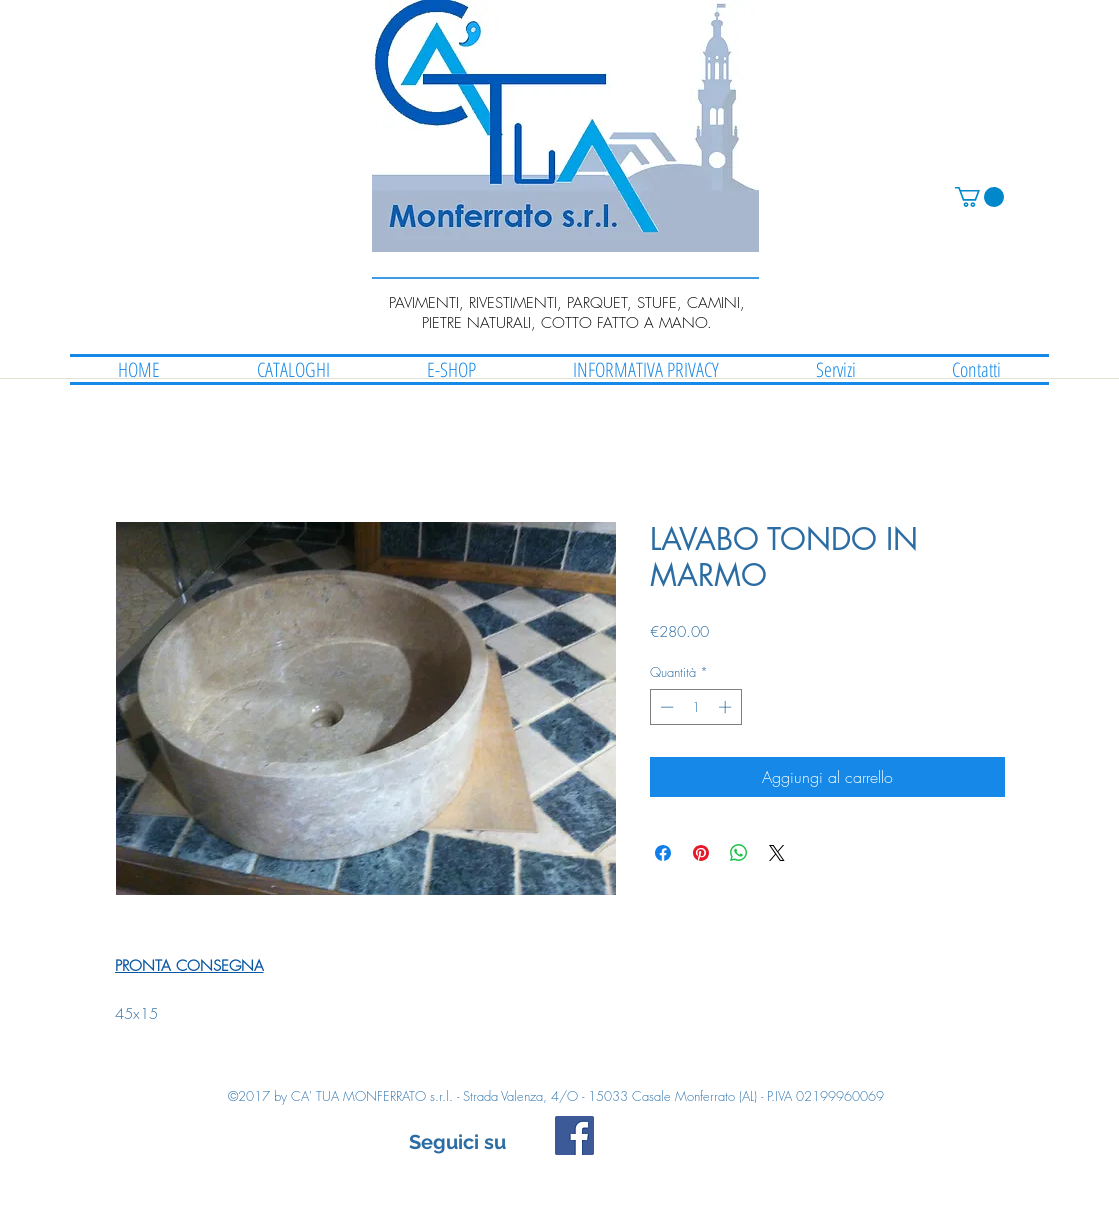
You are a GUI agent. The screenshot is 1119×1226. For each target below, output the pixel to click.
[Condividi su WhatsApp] (739, 853)
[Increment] (727, 707)
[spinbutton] (695, 707)
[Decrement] (665, 707)
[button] (979, 197)
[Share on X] (777, 853)
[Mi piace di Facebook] (727, 1145)
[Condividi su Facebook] (663, 853)
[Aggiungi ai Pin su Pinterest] (701, 853)
